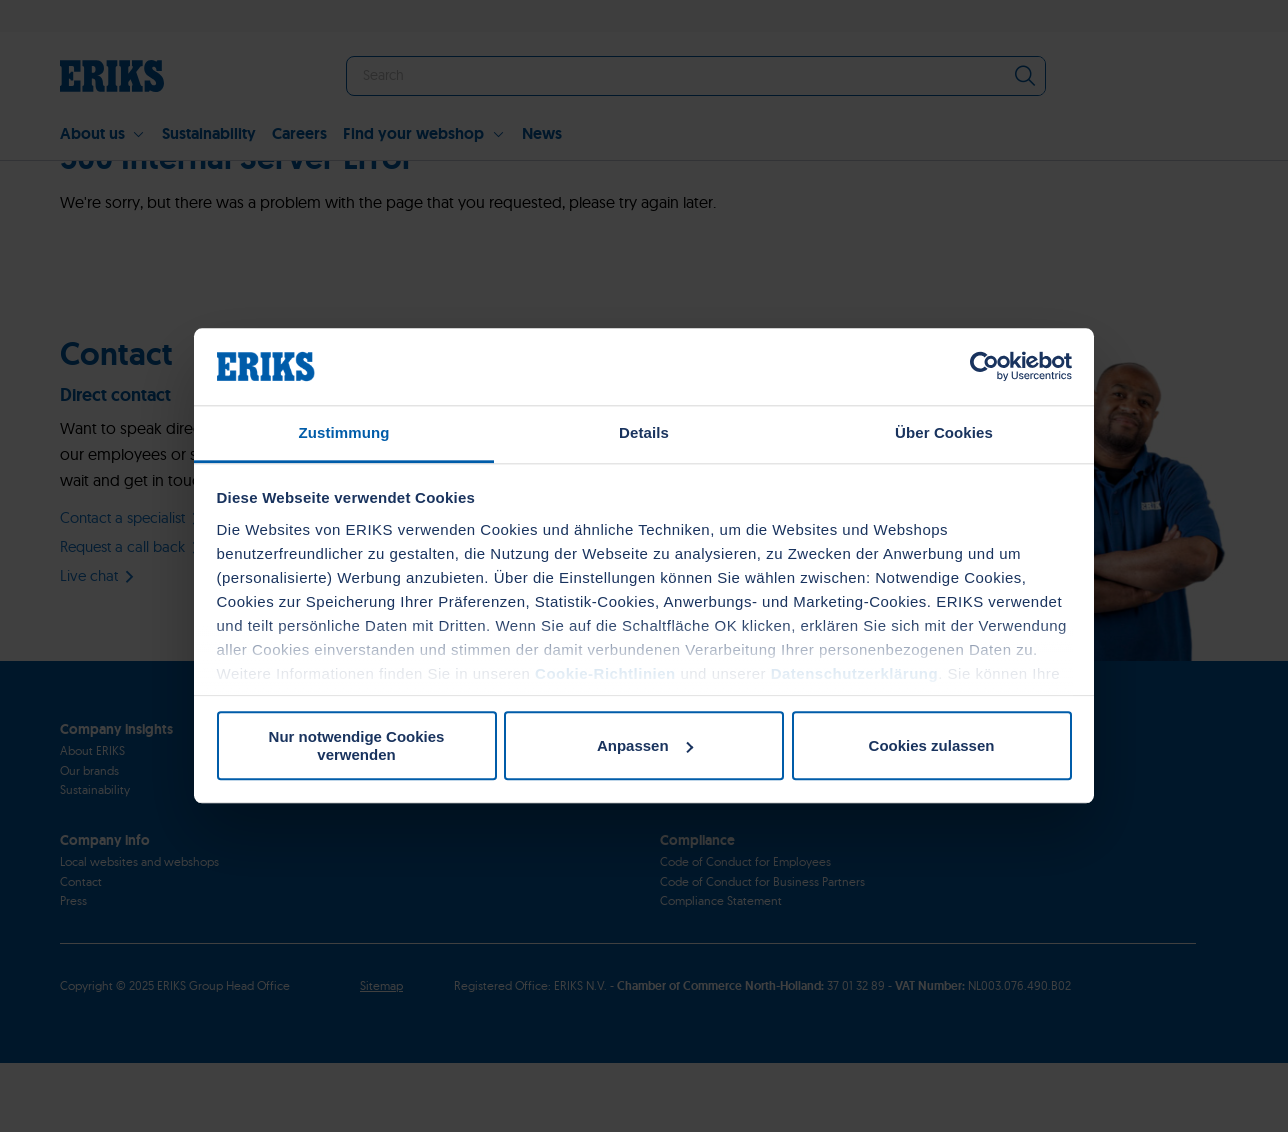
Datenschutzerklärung (855, 673)
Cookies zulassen (932, 745)
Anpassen (645, 745)
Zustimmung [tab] (344, 432)
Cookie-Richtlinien (605, 673)
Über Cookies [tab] (944, 432)
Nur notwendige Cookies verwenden (357, 746)
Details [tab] (644, 432)
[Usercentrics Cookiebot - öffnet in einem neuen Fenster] (984, 367)
